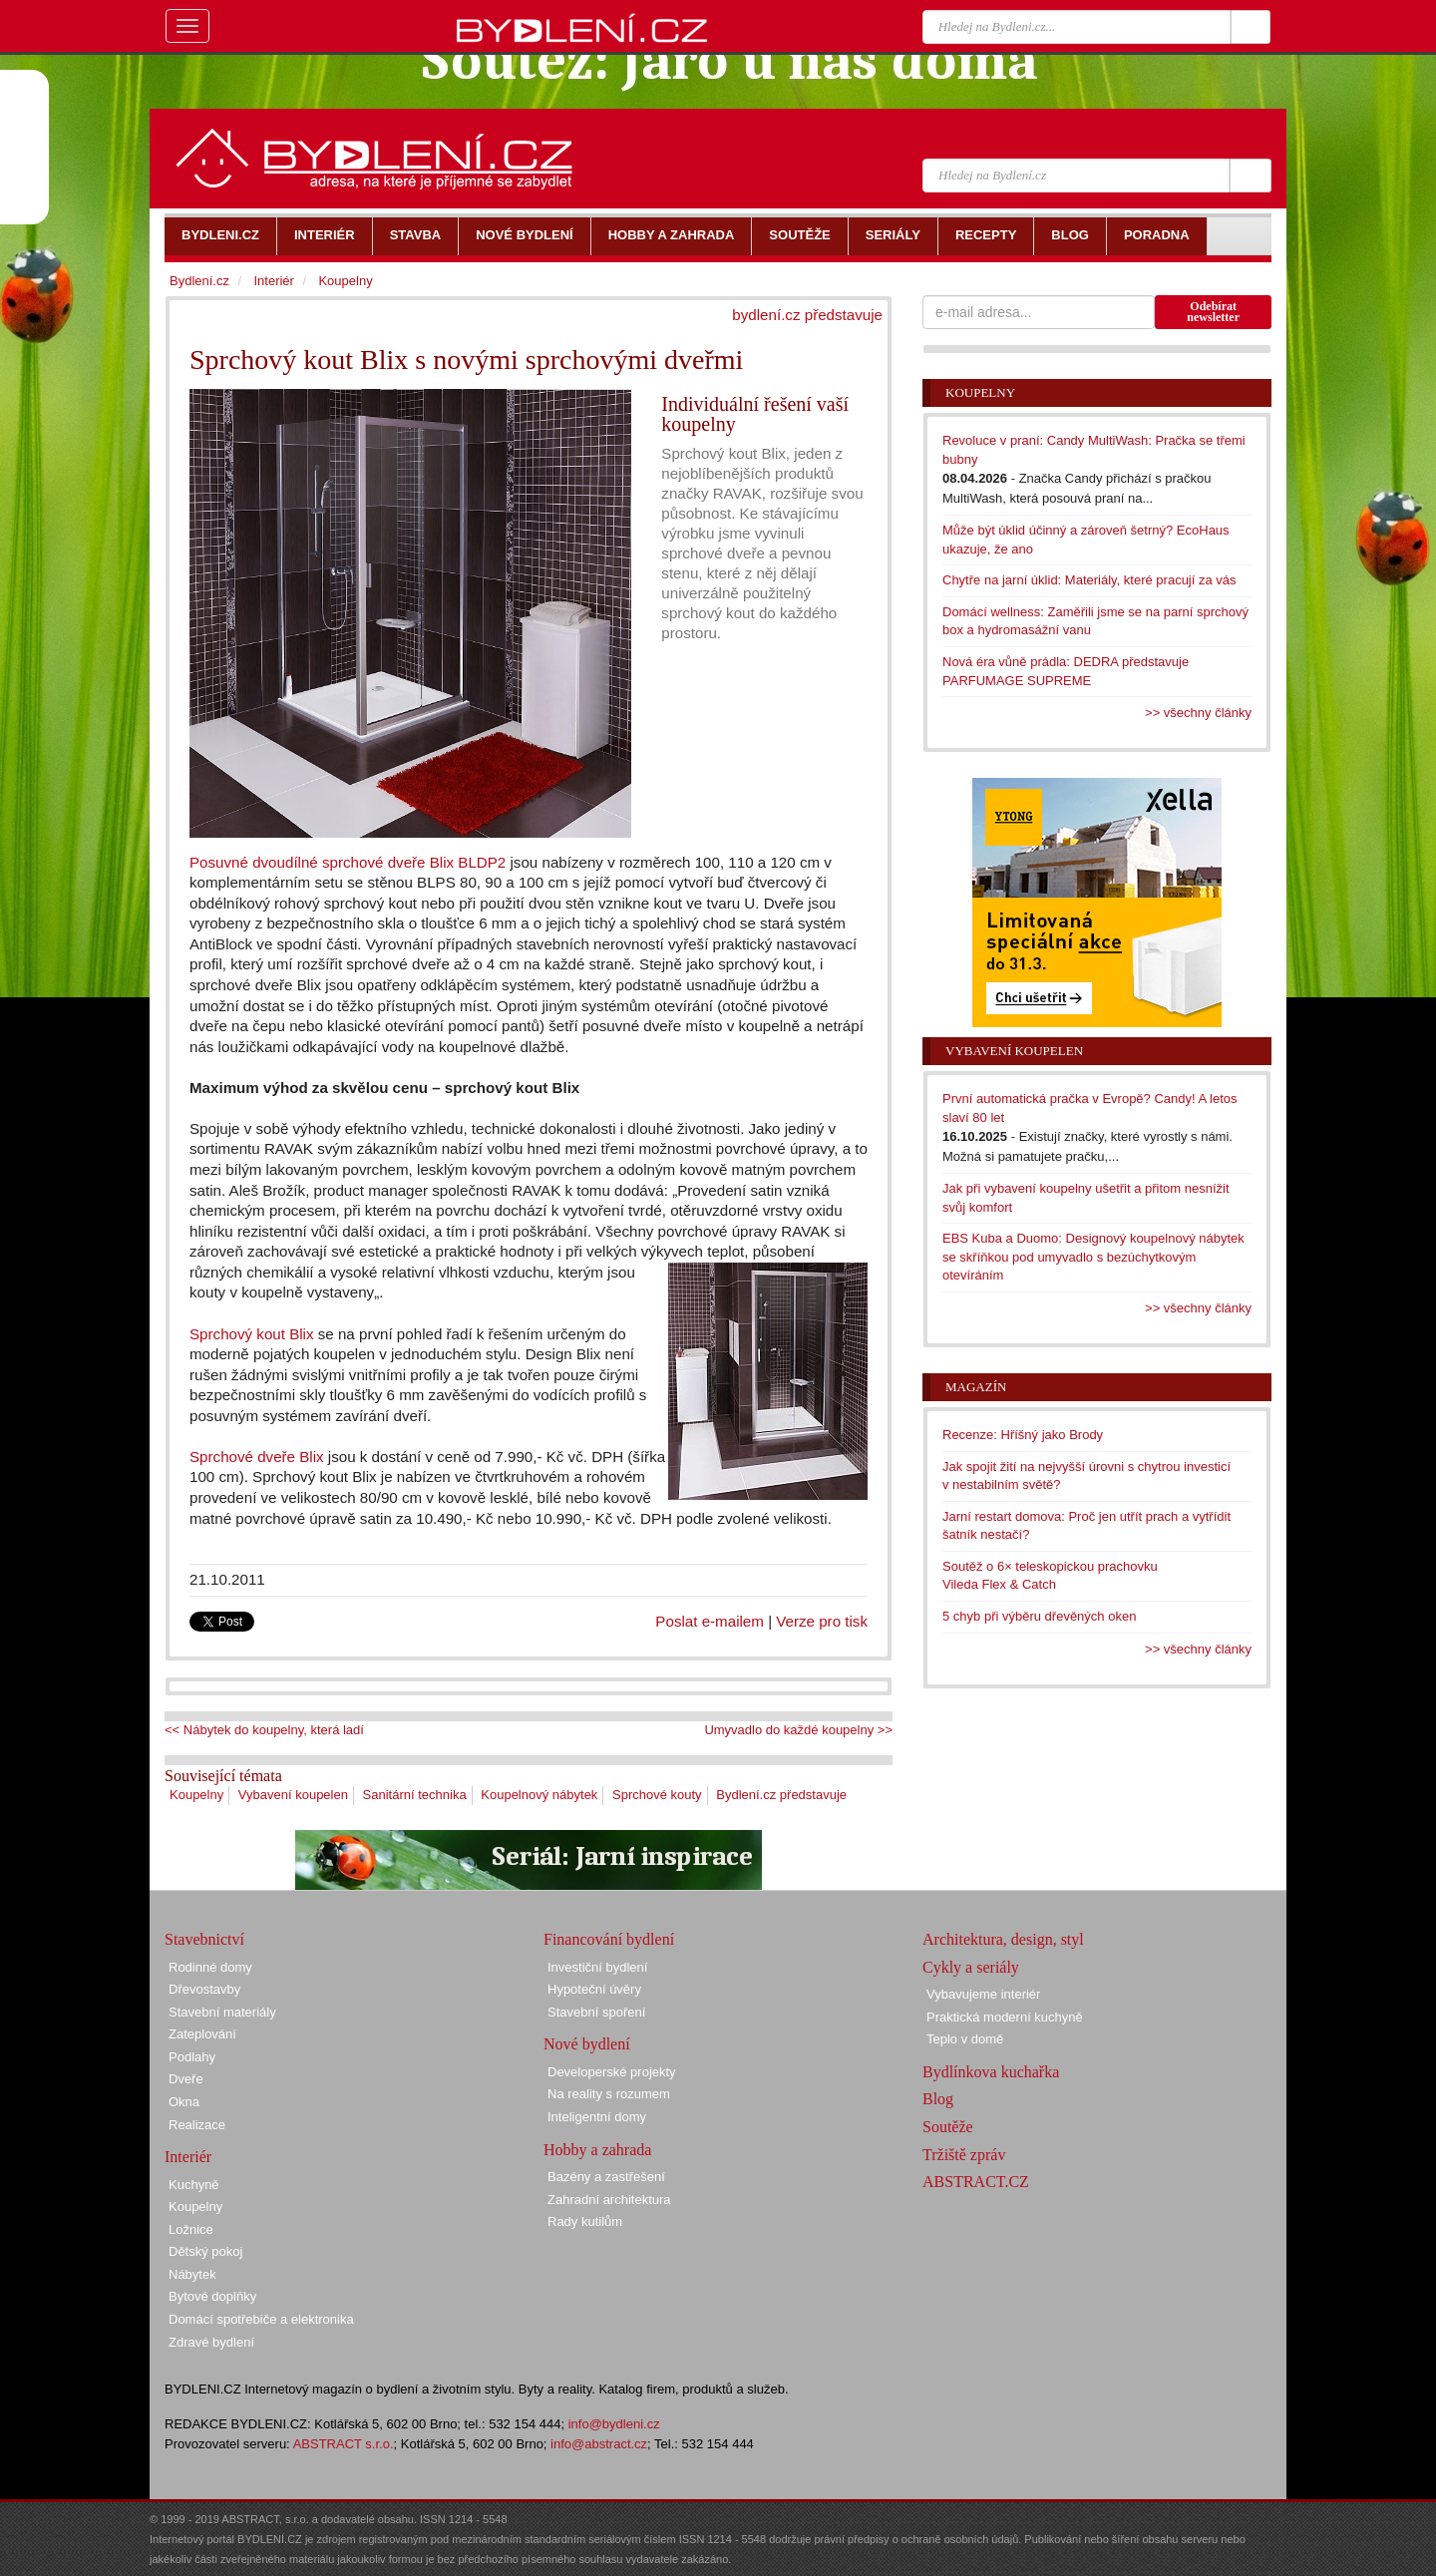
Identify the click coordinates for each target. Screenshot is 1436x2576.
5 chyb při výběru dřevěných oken (1039, 1616)
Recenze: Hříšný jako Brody (1022, 1434)
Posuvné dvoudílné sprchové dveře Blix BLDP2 (347, 862)
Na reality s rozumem (608, 2093)
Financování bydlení (608, 1939)
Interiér (273, 280)
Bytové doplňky (212, 2296)
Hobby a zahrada (597, 2149)
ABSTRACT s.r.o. (343, 2443)
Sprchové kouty (657, 1794)
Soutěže (947, 2126)
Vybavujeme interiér (983, 1994)
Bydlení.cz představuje (781, 1794)
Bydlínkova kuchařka (990, 2071)
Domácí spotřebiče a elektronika (261, 2319)
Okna (184, 2101)
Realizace (197, 2124)
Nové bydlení (586, 2043)
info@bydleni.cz (614, 2423)
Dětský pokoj (205, 2251)
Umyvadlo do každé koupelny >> (798, 1729)
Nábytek (192, 2274)
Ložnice (191, 2229)
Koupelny (196, 1794)
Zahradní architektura (609, 2199)
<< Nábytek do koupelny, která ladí (264, 1729)
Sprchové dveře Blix (256, 1456)
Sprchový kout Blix (251, 1333)
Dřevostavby (204, 1989)
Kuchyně (194, 2184)
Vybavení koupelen (293, 1794)
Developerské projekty (611, 2071)
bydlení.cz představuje (807, 314)
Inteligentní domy (596, 2116)
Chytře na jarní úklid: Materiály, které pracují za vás (1089, 579)
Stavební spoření (596, 2012)
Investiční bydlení (597, 1967)
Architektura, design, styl (1003, 1939)
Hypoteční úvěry (594, 1989)
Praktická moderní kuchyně (1004, 2017)
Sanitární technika (415, 1794)
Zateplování (202, 2033)
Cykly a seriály (970, 1967)
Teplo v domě (964, 2038)
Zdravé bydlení (211, 2342)
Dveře (186, 2078)
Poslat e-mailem (709, 1621)
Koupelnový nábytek (539, 1794)
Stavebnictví (204, 1939)
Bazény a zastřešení (606, 2176)
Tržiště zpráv (963, 2154)
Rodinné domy (210, 1967)
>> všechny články (1198, 712)
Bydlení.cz (199, 280)
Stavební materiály (222, 2012)
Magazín (975, 1386)
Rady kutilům (584, 2221)
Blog (937, 2098)
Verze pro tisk (822, 1621)
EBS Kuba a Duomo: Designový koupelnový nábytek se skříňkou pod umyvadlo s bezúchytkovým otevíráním (1093, 1257)
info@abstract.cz (598, 2443)
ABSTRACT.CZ (975, 2181)
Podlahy (192, 2056)
